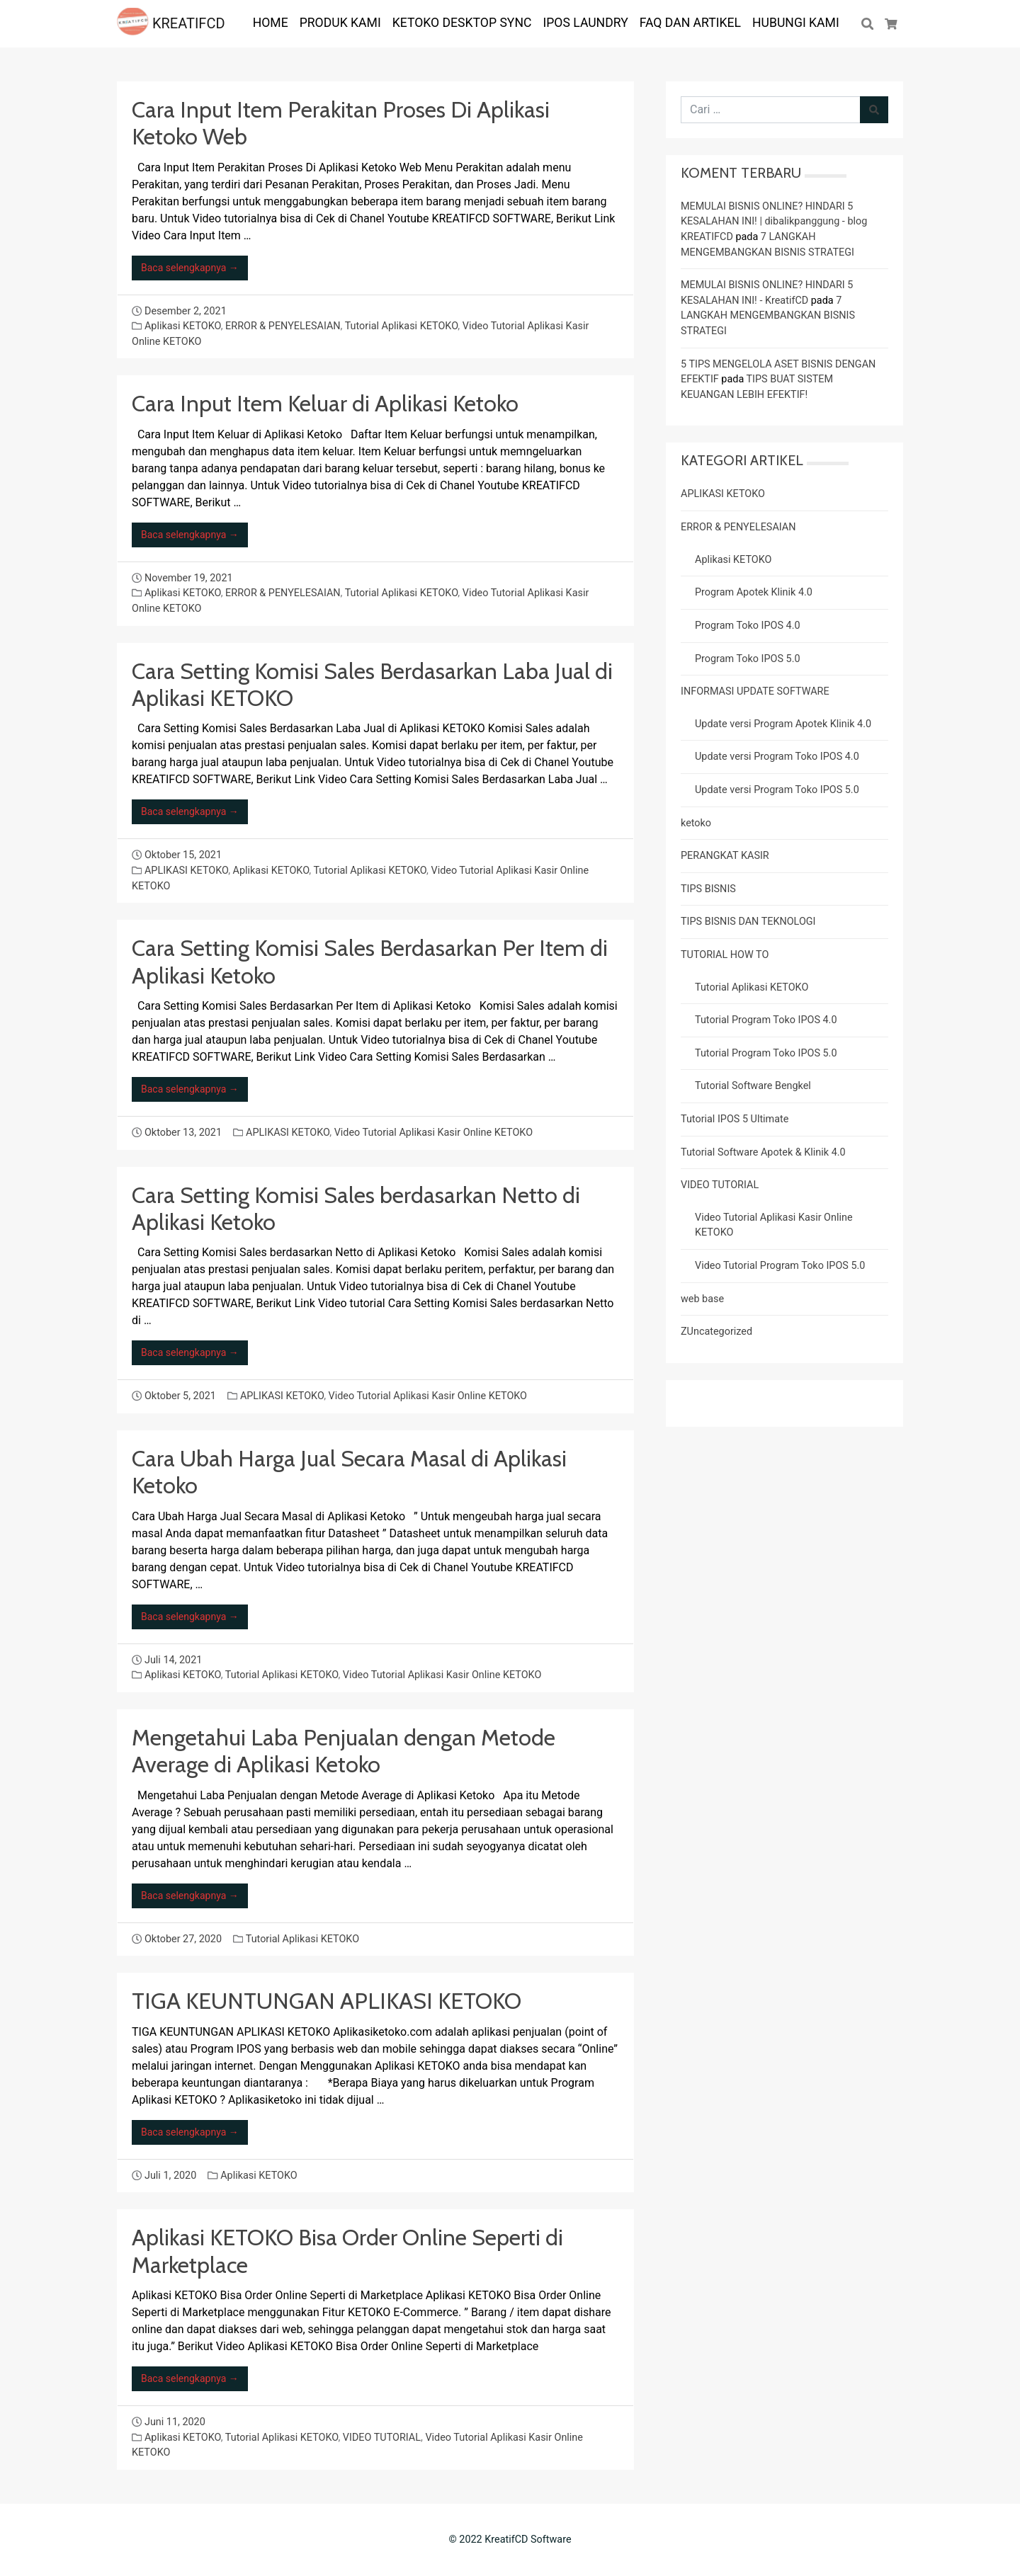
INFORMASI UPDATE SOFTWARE (755, 691)
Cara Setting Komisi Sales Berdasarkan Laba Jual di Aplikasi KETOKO (372, 684)
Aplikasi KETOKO (182, 326)
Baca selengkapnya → (190, 267)
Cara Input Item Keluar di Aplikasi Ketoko (325, 403)
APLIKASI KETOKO (186, 871)
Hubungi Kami (795, 23)
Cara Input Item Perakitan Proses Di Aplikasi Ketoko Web (341, 123)
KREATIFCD (171, 23)
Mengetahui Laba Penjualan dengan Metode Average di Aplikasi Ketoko (343, 1750)
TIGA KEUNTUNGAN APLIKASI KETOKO (326, 2000)
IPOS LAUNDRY (585, 23)
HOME (270, 23)
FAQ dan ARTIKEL (690, 23)
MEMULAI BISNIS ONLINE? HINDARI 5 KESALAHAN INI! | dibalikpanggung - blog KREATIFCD (774, 221)
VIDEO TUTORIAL (382, 2438)
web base (702, 1299)
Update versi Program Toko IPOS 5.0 (777, 790)
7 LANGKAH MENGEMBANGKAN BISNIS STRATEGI (768, 316)
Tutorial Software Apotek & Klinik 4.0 (763, 1152)
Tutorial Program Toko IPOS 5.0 (766, 1053)
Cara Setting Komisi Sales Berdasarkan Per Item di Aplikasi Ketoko (370, 961)
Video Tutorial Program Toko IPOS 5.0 (780, 1266)
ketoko (696, 823)
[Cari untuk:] (771, 109)
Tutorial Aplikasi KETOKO (401, 326)
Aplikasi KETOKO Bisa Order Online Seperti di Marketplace (347, 2250)
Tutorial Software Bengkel (753, 1086)
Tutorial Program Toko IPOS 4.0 (766, 1020)
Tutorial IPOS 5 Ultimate (734, 1119)
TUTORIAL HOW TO (725, 955)
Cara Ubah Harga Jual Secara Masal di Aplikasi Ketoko (349, 1471)
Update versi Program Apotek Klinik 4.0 (783, 724)
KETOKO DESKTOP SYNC (462, 23)
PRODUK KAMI (340, 23)
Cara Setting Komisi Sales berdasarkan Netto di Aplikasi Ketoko (356, 1208)
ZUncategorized (716, 1332)
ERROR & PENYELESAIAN (282, 326)
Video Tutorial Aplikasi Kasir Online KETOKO (433, 1133)
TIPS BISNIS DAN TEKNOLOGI (748, 922)
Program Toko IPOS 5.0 (747, 659)
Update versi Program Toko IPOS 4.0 (777, 757)
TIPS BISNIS (708, 889)
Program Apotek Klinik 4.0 (753, 592)
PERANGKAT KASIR (725, 856)
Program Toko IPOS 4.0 (747, 626)
